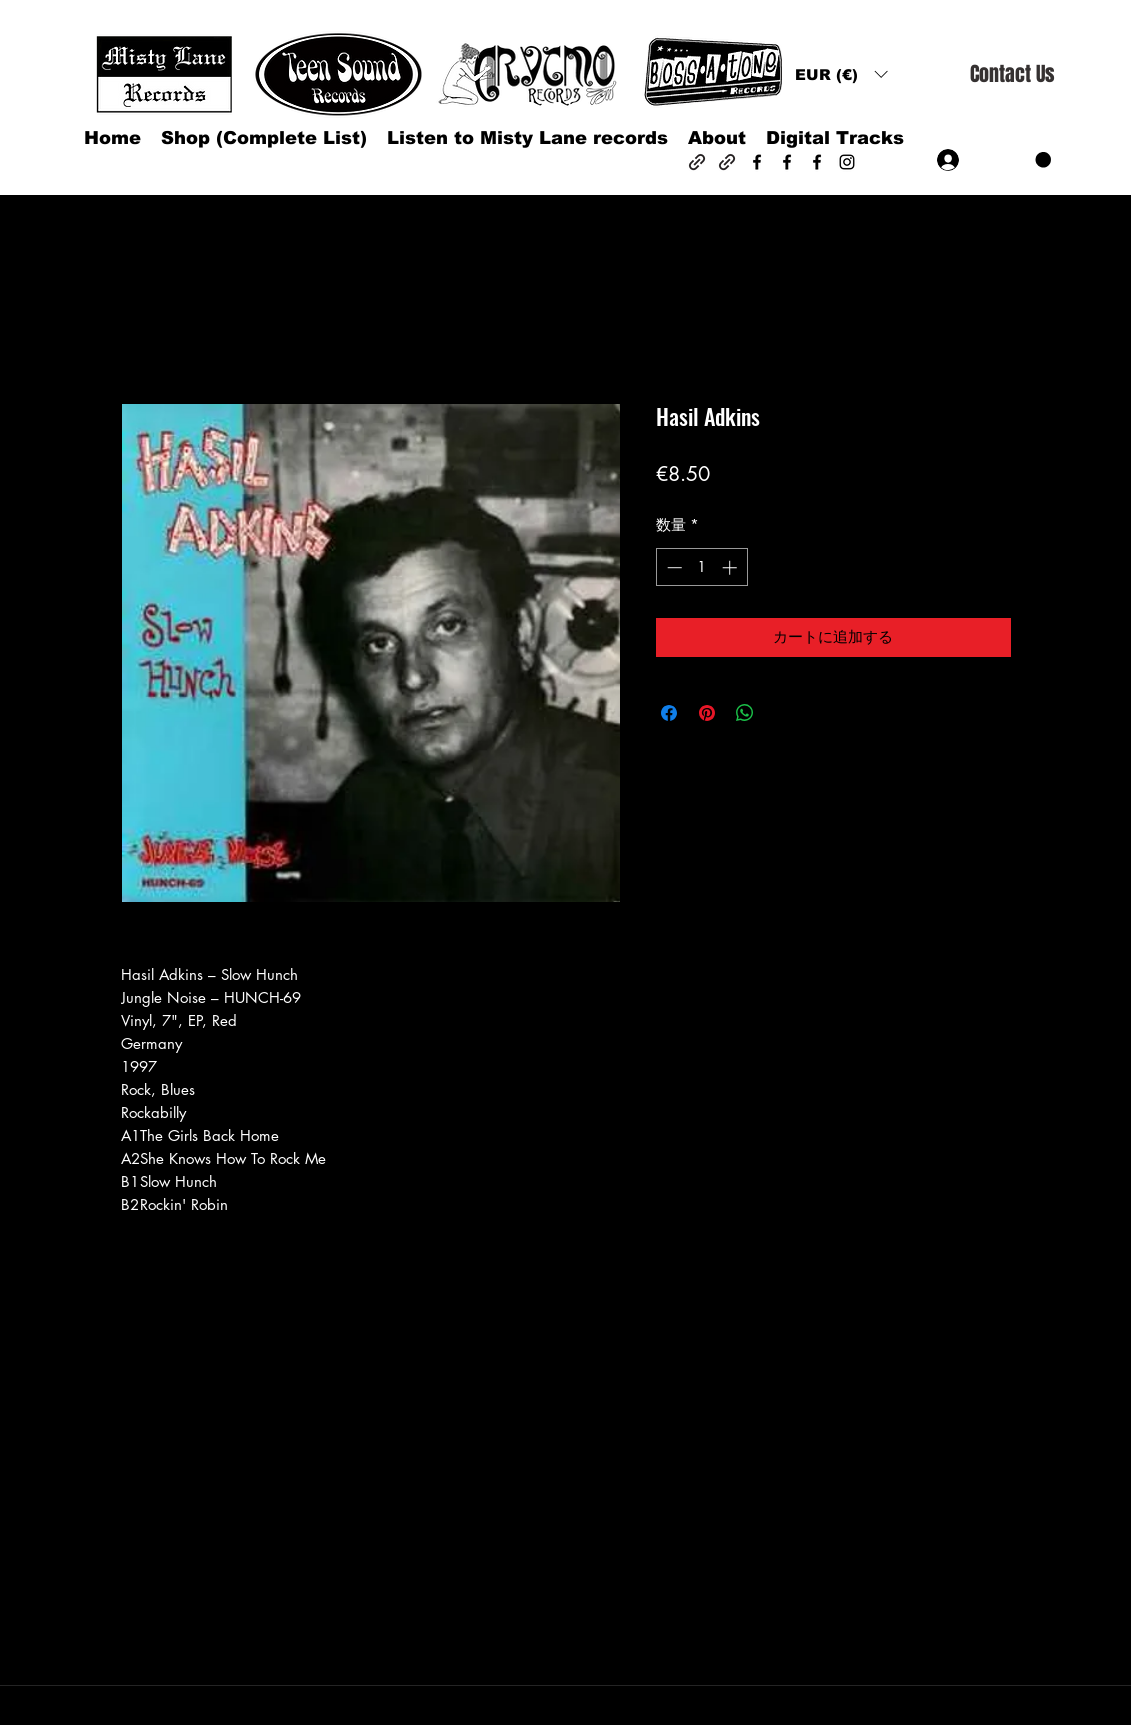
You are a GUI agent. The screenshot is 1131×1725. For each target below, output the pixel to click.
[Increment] (731, 567)
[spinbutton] (701, 567)
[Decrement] (672, 567)
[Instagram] (847, 162)
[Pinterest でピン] (707, 713)
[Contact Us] (1012, 74)
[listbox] (841, 74)
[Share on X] (783, 713)
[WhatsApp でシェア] (745, 713)
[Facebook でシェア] (669, 713)
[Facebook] (757, 162)
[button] (841, 74)
